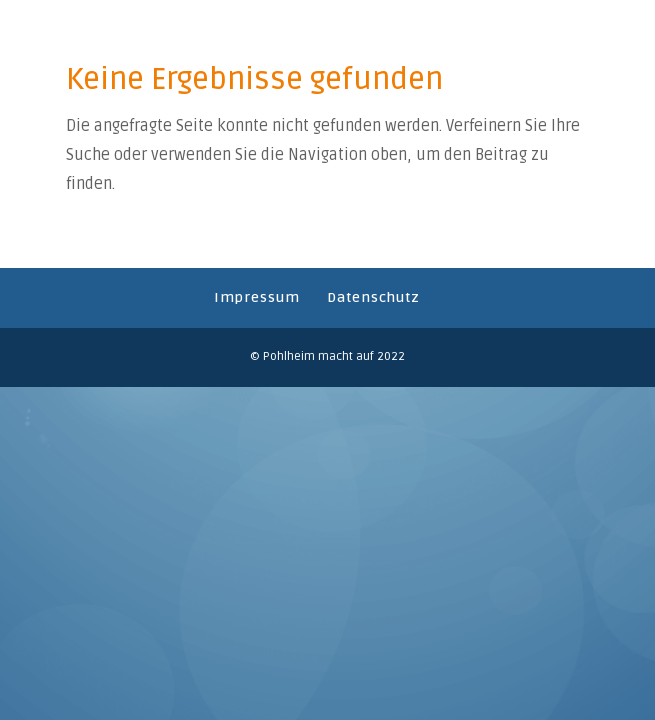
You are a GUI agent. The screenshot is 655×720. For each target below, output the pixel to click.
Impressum (257, 297)
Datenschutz (373, 297)
